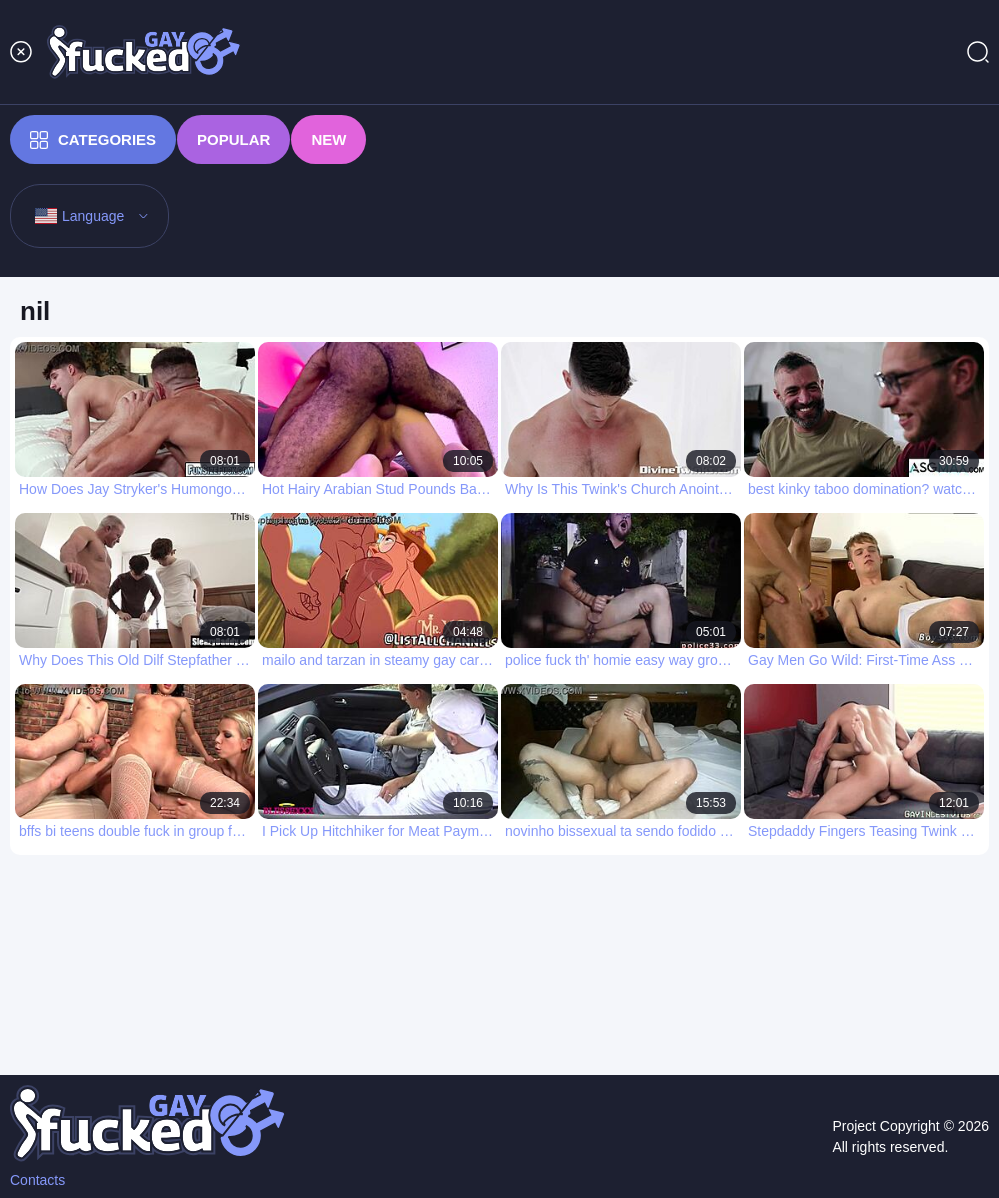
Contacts (37, 1180)
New (328, 139)
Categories (93, 140)
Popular (233, 139)
